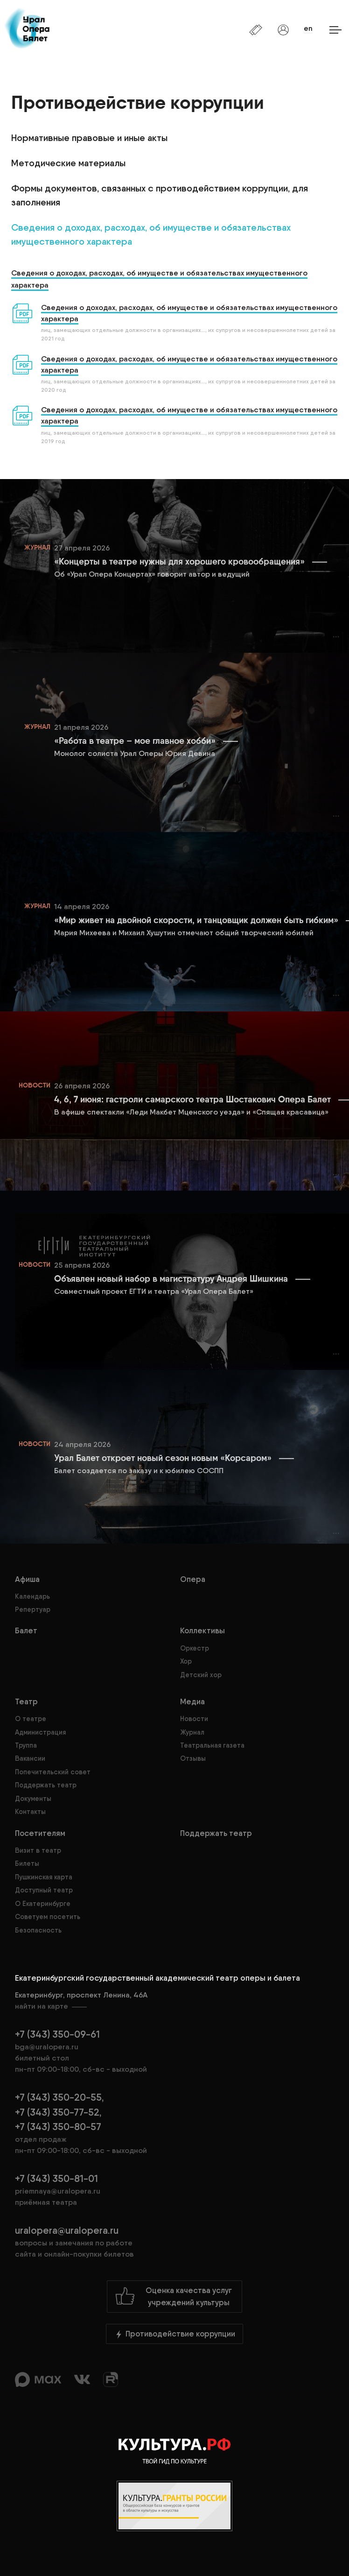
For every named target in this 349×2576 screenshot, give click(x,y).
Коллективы (202, 1630)
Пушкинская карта (43, 1877)
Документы (33, 1798)
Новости (194, 1719)
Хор (186, 1661)
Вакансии (30, 1758)
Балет (26, 1630)
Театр (26, 1701)
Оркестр (194, 1648)
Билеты (27, 1863)
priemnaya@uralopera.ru (57, 2191)
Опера (192, 1579)
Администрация (40, 1732)
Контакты (30, 1811)
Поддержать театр (46, 1785)
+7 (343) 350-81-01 (56, 2178)
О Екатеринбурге (42, 1903)
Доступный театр (44, 1890)
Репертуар (32, 1609)
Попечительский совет (53, 1772)
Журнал (192, 1732)
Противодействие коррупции (174, 2334)
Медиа (192, 1701)
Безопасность (38, 1930)
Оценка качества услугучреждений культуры (173, 2296)
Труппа (26, 1745)
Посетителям (40, 1833)
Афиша (27, 1579)
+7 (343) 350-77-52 (57, 2112)
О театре (30, 1719)
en (308, 28)
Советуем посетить (47, 1917)
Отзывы (193, 1758)
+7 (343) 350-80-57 (58, 2126)
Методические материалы (68, 163)
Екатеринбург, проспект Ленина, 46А (174, 2001)
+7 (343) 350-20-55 (58, 2097)
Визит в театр (38, 1850)
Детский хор (201, 1675)
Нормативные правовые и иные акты (89, 137)
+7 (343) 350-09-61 (57, 2034)
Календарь (32, 1596)
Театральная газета (212, 1745)
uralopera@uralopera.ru (174, 2242)
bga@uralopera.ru (46, 2046)
